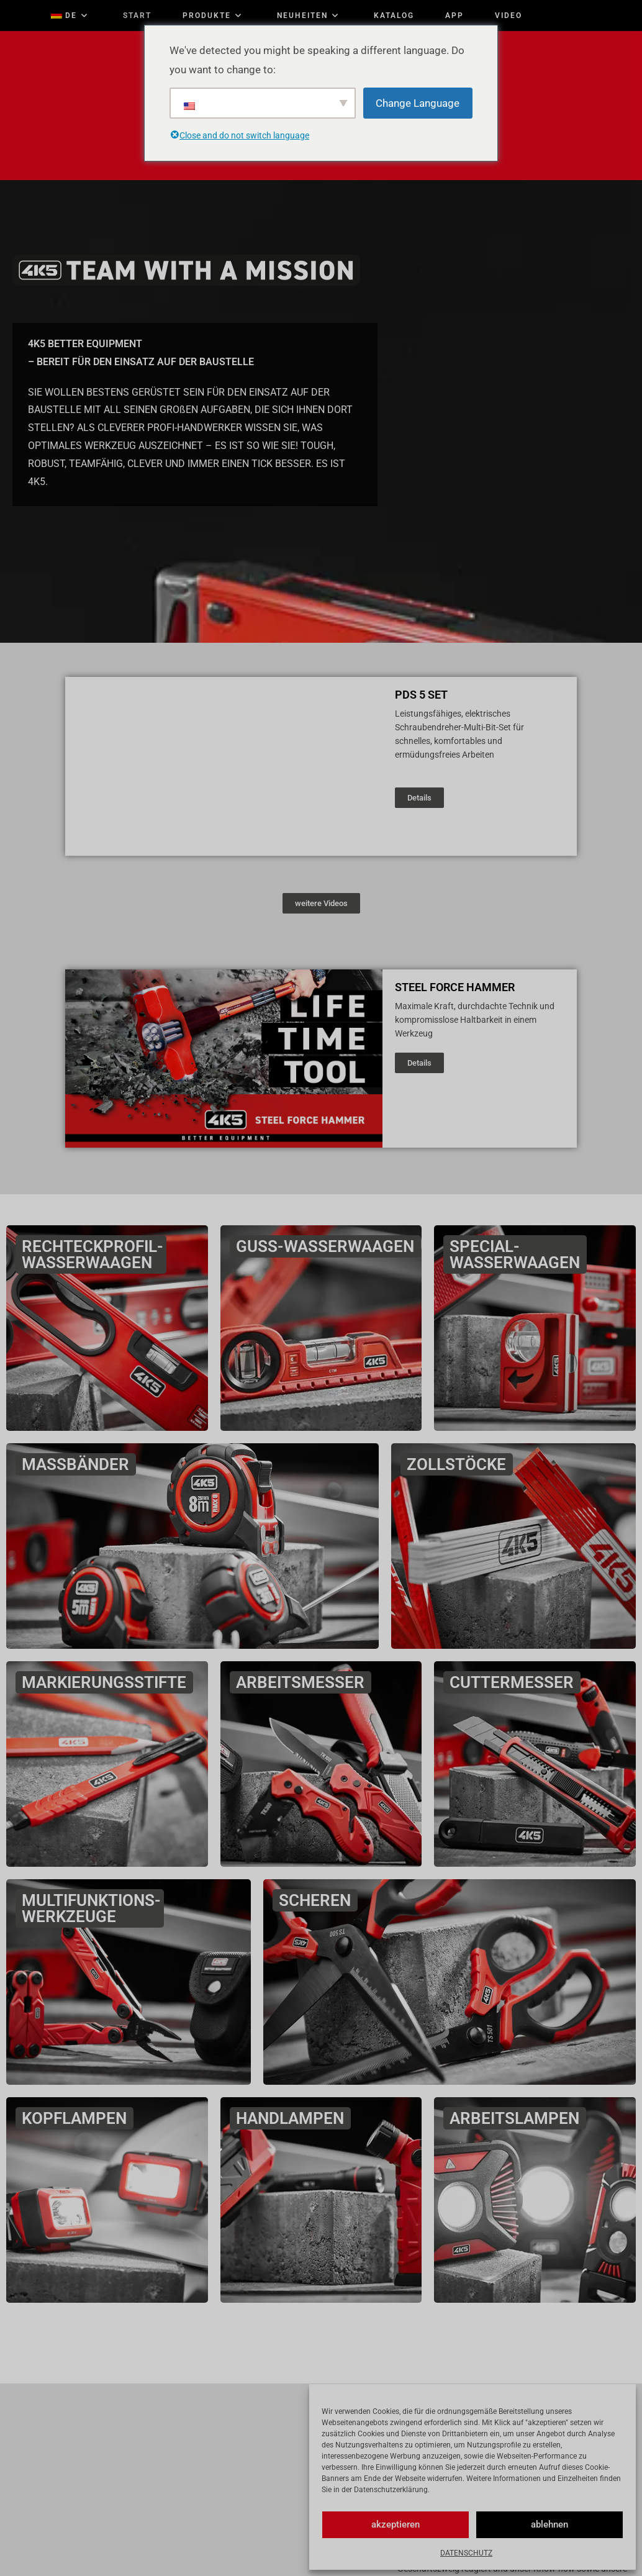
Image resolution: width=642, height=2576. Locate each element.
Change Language (417, 103)
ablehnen (549, 2524)
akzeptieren (395, 2524)
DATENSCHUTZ (466, 2553)
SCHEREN (317, 1900)
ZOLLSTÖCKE (458, 1464)
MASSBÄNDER (77, 1464)
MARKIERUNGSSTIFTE (106, 1682)
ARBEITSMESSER (302, 1682)
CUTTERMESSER (513, 1682)
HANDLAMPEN (292, 2118)
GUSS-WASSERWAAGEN (327, 1246)
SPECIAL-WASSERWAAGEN (517, 1254)
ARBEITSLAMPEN (516, 2118)
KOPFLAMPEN (76, 2118)
